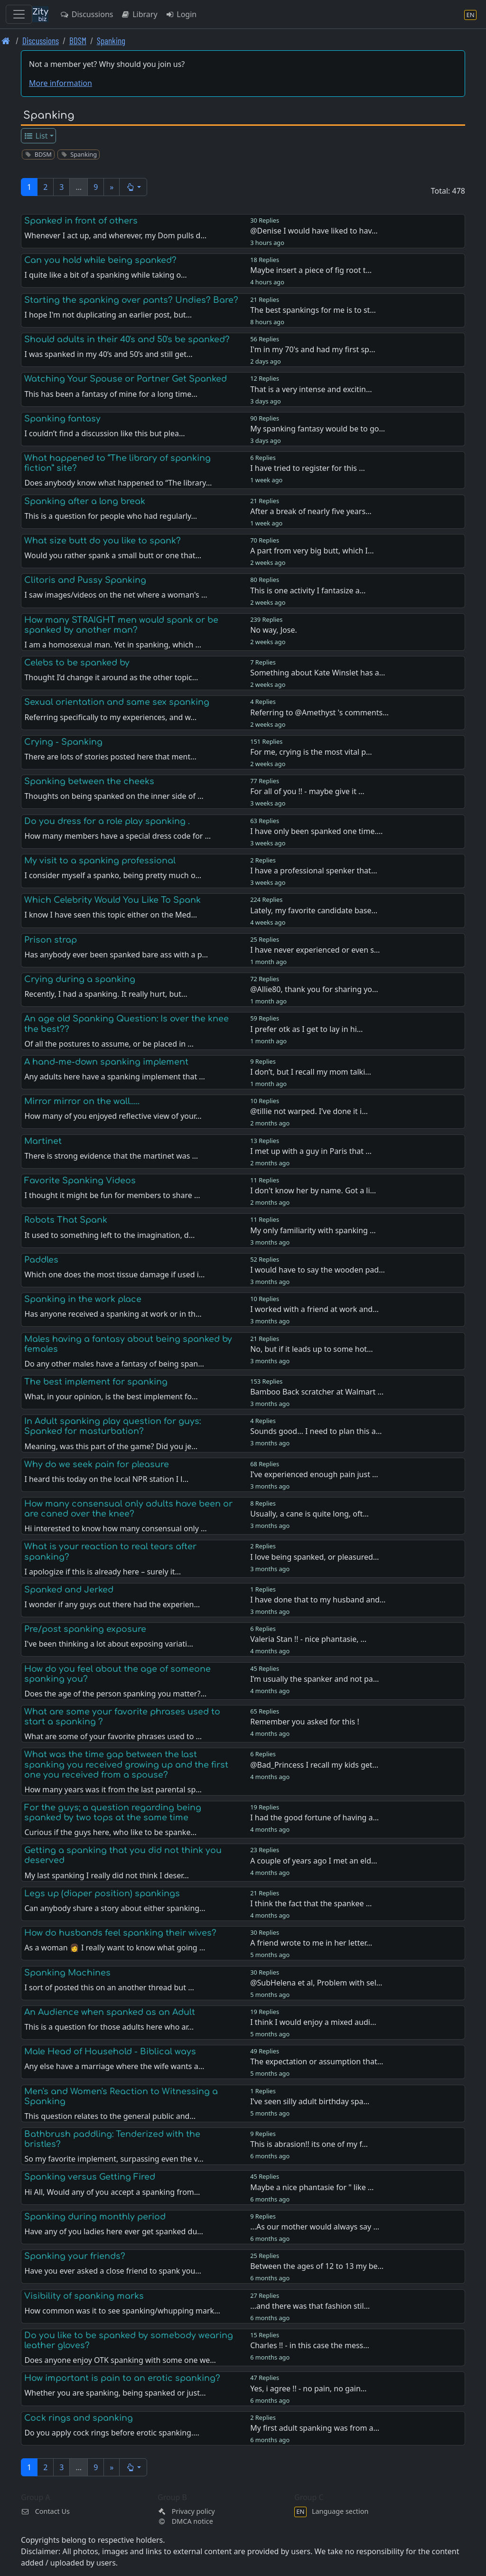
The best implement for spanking (96, 1381)
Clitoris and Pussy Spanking (85, 580)
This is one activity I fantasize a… (307, 590)
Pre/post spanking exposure (85, 1629)
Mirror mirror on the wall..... (82, 1101)
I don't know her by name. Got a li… (313, 1190)
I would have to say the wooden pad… (317, 1270)
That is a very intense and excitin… (311, 389)
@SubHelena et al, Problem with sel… (316, 1982)
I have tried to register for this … (307, 468)
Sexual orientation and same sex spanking (116, 702)
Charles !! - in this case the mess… (309, 2345)
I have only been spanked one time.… (316, 831)
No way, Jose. (273, 630)
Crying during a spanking (79, 979)
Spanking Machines (67, 1972)
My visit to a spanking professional (100, 860)
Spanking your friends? (74, 2256)
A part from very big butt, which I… (312, 550)
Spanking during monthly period (95, 2216)
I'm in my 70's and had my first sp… (312, 349)
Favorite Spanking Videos (80, 1180)
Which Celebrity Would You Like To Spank (112, 900)
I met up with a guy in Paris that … (311, 1151)
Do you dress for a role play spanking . (107, 821)
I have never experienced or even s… (315, 950)
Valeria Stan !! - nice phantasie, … (308, 1639)
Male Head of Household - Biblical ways (110, 2051)
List (36, 136)
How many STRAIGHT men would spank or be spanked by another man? (121, 625)
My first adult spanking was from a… (314, 2428)
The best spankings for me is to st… (313, 310)
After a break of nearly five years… (311, 511)
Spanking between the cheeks (89, 781)
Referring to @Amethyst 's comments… (319, 712)
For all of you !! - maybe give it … (307, 791)
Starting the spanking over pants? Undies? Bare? (131, 300)
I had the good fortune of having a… (314, 1817)
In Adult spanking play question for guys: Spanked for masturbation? (112, 1426)
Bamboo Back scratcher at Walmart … (316, 1391)
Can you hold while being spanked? (100, 260)
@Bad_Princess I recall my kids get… (314, 1765)
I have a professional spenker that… (313, 870)
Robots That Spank (65, 1220)
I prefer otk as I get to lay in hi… (306, 1029)
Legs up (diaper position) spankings (102, 1893)
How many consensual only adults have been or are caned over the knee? (128, 1508)
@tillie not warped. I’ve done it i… (309, 1111)
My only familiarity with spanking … (313, 1230)
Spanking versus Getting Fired (89, 2177)
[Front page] (6, 40)
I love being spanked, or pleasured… (314, 1557)
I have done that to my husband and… (317, 1599)
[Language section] (470, 14)
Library (139, 14)
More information (60, 83)
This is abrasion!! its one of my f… (309, 2144)
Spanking (111, 40)
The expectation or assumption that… (316, 2061)
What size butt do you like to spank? (102, 540)
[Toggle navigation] (19, 14)
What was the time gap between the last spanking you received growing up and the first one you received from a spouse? (126, 1764)
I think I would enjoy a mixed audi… (313, 2022)
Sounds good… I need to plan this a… (316, 1431)
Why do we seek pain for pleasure (96, 1464)
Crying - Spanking (63, 742)
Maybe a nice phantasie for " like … (312, 2187)
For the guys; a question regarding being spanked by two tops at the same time (112, 1812)
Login (181, 14)
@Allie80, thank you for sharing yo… (314, 989)
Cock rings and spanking (78, 2418)
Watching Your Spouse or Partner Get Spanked (125, 379)
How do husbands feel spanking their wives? (120, 1933)
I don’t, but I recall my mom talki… (310, 1072)
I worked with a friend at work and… (314, 1309)
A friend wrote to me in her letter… (311, 1943)
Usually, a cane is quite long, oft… (309, 1513)
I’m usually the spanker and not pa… (314, 1679)
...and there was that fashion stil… (310, 2306)
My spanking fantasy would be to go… (317, 428)
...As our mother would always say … (314, 2226)
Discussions (86, 14)
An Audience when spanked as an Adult (109, 2012)
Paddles (41, 1260)
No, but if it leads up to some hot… (311, 1349)
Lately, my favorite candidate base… (313, 910)
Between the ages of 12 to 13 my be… (316, 2266)
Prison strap (50, 940)
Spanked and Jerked (68, 1589)
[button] (133, 187)
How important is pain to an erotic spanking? (122, 2378)
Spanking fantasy (62, 418)
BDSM (77, 40)
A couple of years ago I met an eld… (313, 1860)
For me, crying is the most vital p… (311, 752)
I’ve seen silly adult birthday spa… (309, 2101)
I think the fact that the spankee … (311, 1903)
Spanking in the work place (82, 1299)
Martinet (43, 1141)
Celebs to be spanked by (77, 662)
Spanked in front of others (81, 220)
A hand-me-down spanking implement (106, 1062)
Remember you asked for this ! (304, 1721)
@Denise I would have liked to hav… (313, 230)
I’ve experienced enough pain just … (314, 1474)
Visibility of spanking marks (84, 2296)
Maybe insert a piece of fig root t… (311, 270)
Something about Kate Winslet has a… (317, 672)
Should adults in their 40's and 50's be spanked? (127, 339)
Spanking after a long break (84, 501)
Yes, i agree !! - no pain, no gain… (308, 2388)
